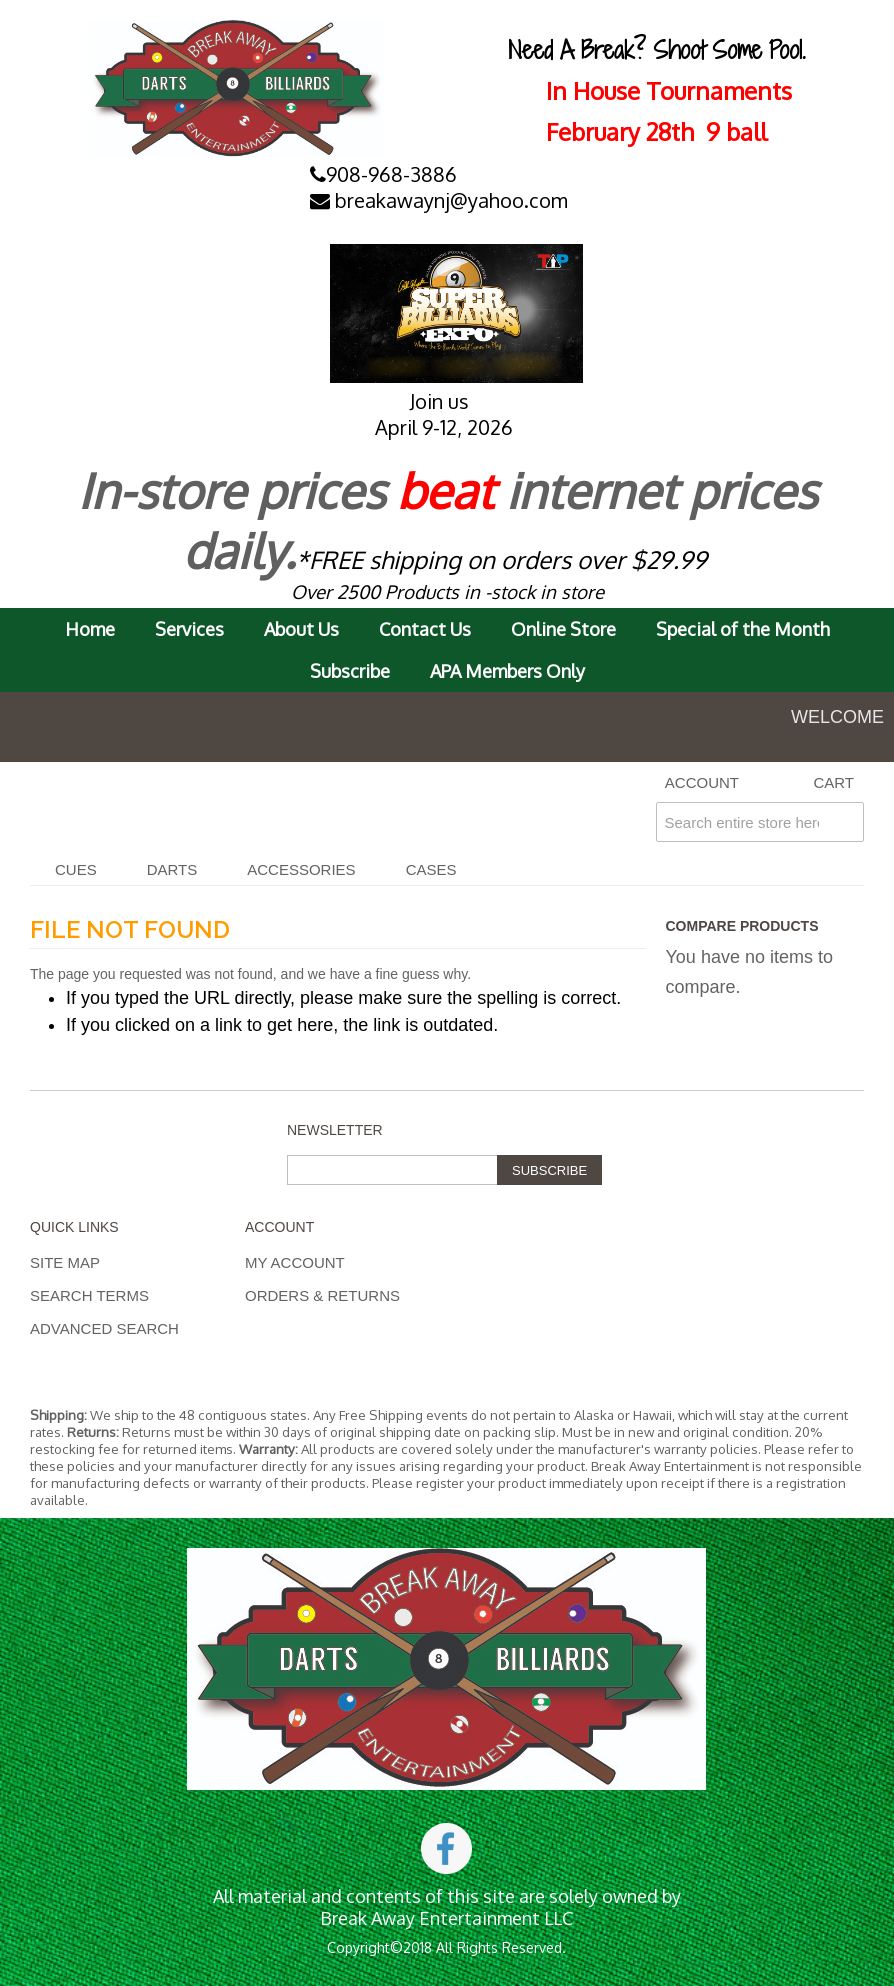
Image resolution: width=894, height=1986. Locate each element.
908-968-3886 (383, 174)
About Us (301, 629)
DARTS (172, 869)
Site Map (65, 1262)
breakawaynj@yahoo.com (439, 200)
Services (189, 629)
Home (90, 629)
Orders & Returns (322, 1295)
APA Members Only (507, 671)
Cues (76, 869)
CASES (431, 869)
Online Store (563, 629)
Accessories (301, 869)
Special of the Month (743, 629)
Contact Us (425, 629)
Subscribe (350, 671)
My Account (295, 1262)
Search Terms (89, 1295)
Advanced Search (104, 1328)
